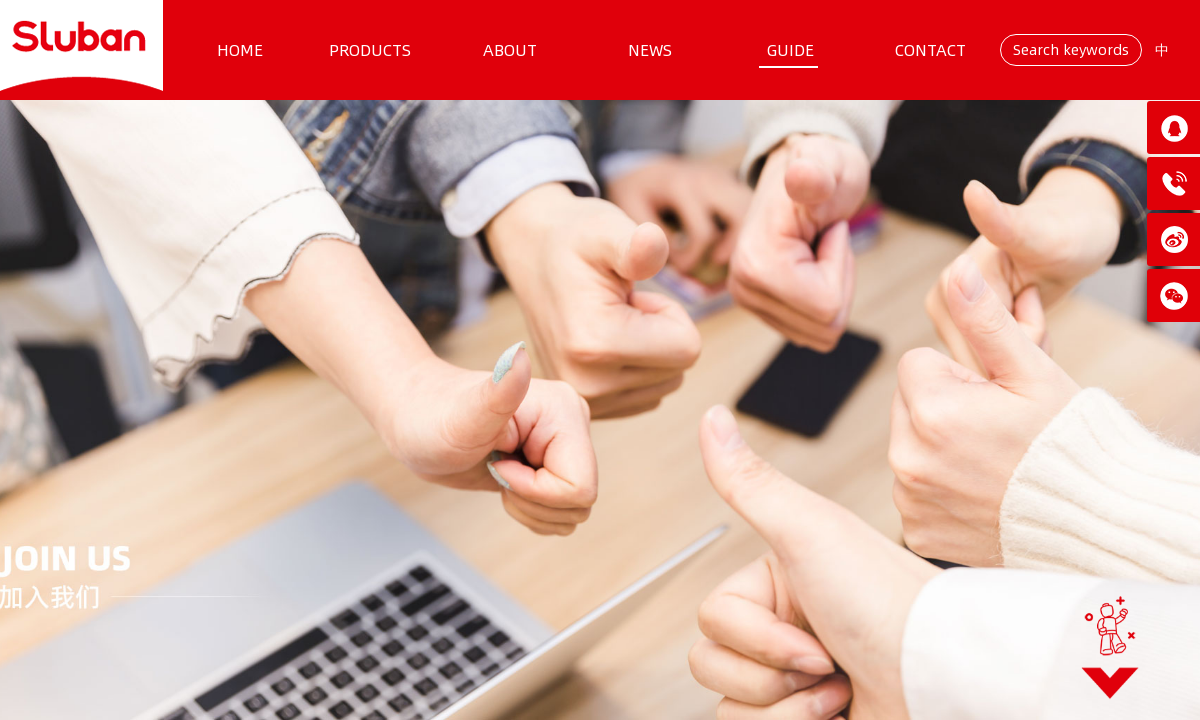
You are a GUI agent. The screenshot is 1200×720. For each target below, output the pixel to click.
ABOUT (510, 50)
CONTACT (930, 50)
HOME (240, 50)
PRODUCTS (370, 50)
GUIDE (790, 50)
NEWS (650, 50)
